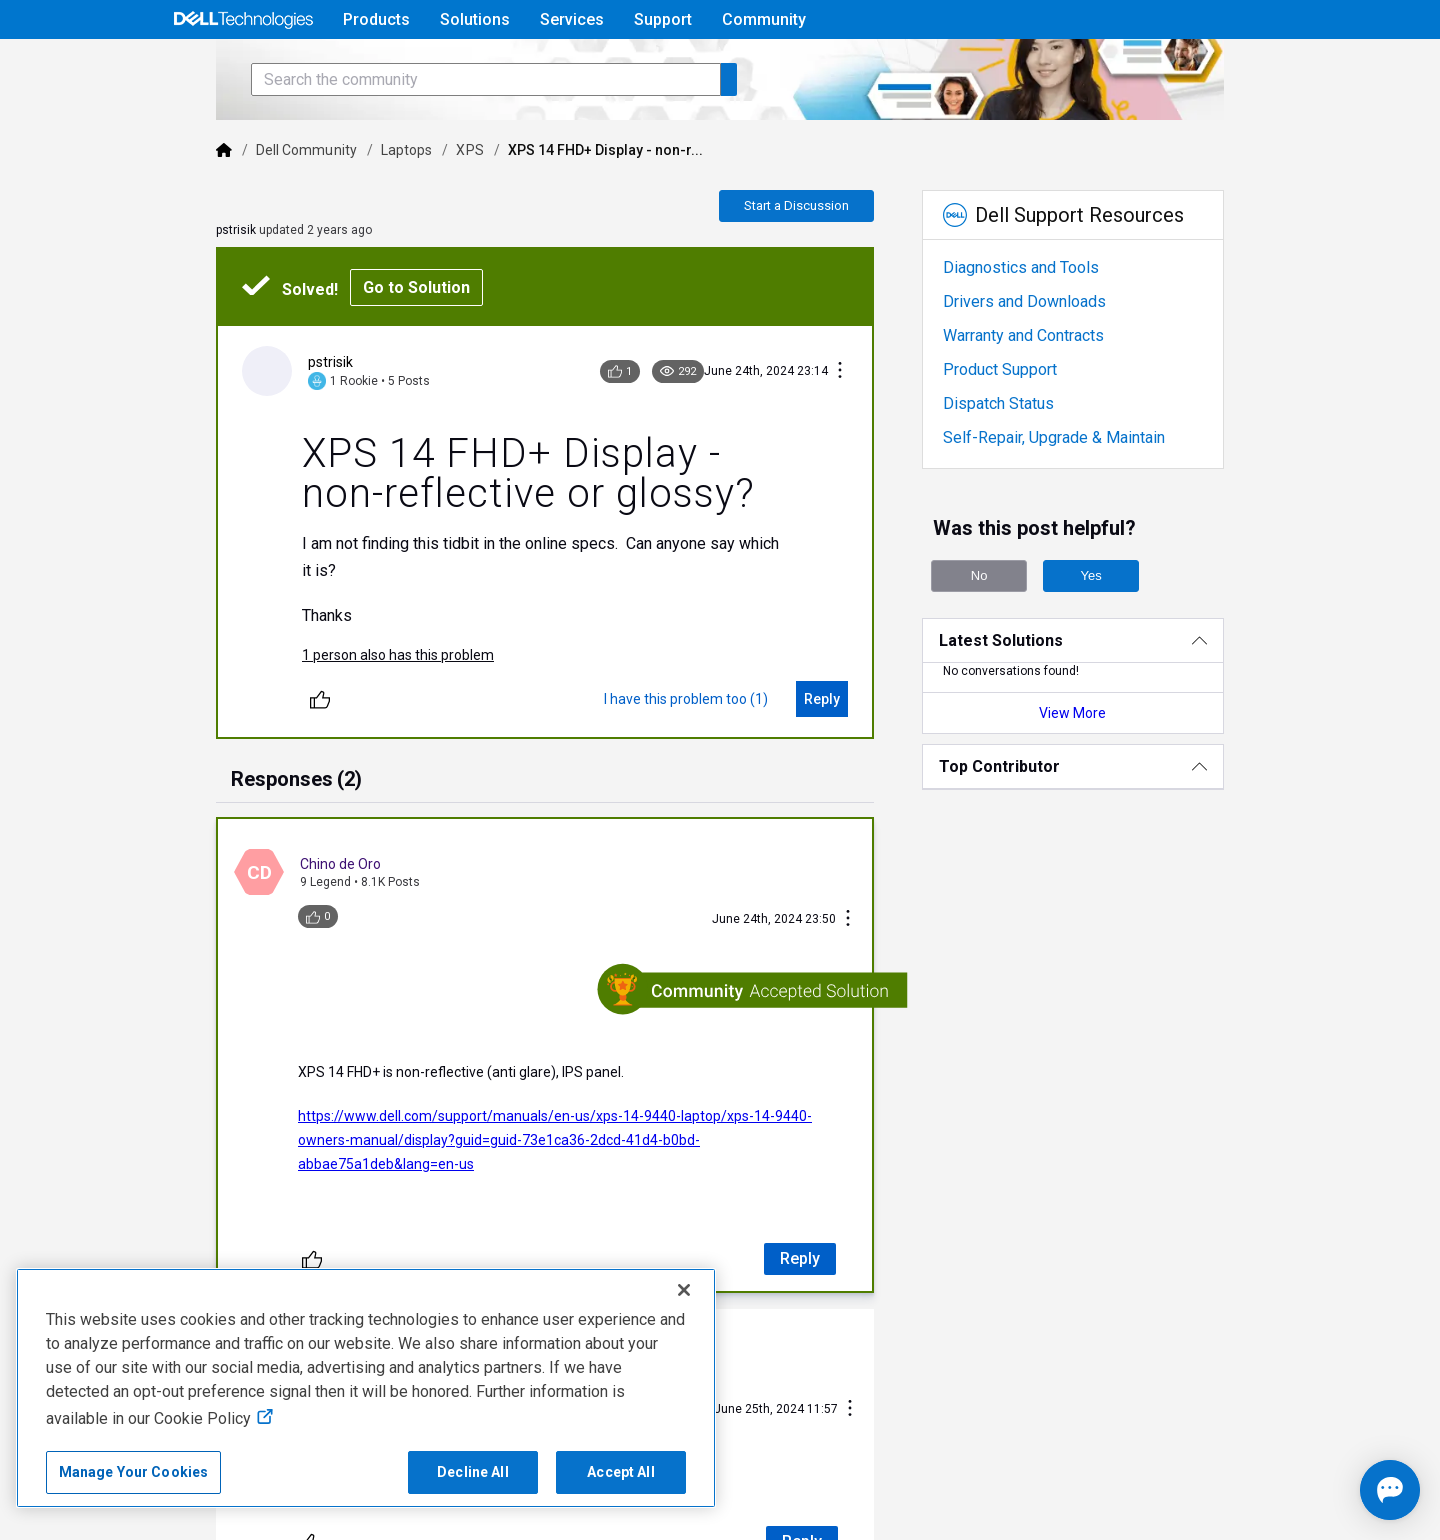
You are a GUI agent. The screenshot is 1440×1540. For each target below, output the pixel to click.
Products (376, 19)
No (1008, 631)
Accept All (620, 1472)
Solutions (475, 19)
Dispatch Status (1026, 459)
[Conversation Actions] (868, 427)
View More (1123, 769)
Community (764, 19)
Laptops (335, 206)
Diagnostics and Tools (1049, 323)
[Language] (1272, 67)
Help (1143, 66)
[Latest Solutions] (1123, 696)
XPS (397, 206)
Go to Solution (344, 343)
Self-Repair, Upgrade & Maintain (1082, 493)
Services (572, 19)
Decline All (473, 1472)
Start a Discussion (824, 261)
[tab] (224, 810)
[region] (366, 1388)
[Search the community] (414, 135)
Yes (1119, 631)
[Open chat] (1330, 1490)
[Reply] (850, 728)
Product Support (1028, 425)
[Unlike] (248, 728)
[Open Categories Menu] (243, 67)
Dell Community (234, 206)
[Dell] (152, 206)
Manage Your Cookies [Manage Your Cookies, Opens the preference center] (134, 1472)
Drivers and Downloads (1052, 357)
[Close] (684, 1290)
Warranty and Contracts (1051, 391)
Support (663, 19)
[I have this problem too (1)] (714, 728)
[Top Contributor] (1123, 822)
